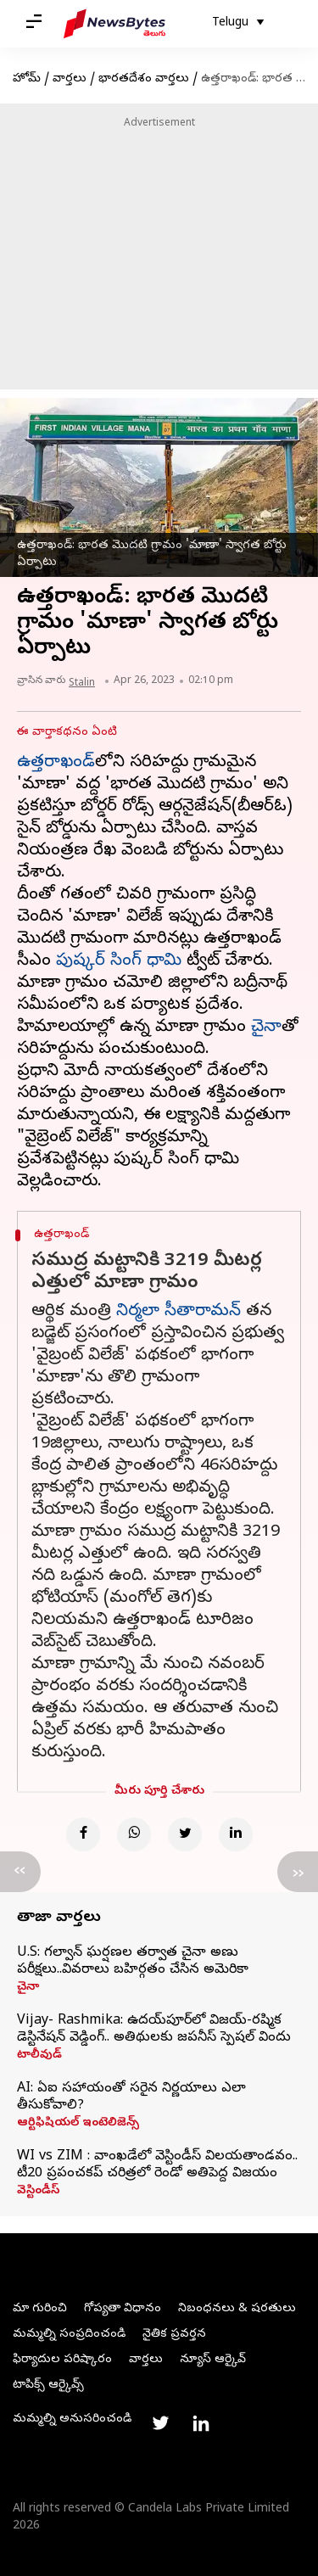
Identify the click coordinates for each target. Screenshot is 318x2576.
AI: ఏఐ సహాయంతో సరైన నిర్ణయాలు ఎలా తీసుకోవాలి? (131, 2097)
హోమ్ (27, 79)
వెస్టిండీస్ (38, 2191)
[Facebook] (83, 1834)
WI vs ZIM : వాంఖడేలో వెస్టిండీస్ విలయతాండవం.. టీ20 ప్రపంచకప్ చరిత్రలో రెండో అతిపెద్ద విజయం (157, 2165)
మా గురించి (40, 2309)
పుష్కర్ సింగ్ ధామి (118, 961)
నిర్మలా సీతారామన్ (178, 1312)
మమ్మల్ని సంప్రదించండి (69, 2335)
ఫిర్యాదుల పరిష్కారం (62, 2360)
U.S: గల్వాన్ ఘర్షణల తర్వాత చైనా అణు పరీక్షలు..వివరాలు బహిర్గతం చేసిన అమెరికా (132, 1962)
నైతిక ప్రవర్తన (174, 2335)
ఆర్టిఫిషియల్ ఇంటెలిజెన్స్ (78, 2123)
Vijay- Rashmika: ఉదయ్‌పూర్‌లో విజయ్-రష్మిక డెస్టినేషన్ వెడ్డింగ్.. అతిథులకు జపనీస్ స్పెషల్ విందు (154, 2030)
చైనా (266, 1027)
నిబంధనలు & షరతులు (237, 2309)
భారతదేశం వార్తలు (143, 79)
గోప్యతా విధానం (122, 2309)
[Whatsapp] (134, 1834)
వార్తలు (69, 79)
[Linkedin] (236, 1834)
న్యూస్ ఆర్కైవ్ (213, 2360)
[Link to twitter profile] (160, 2423)
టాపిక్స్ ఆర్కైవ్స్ (48, 2385)
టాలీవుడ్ (39, 2056)
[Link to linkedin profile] (201, 2423)
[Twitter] (185, 1834)
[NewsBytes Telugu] (114, 23)
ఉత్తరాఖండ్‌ (56, 763)
